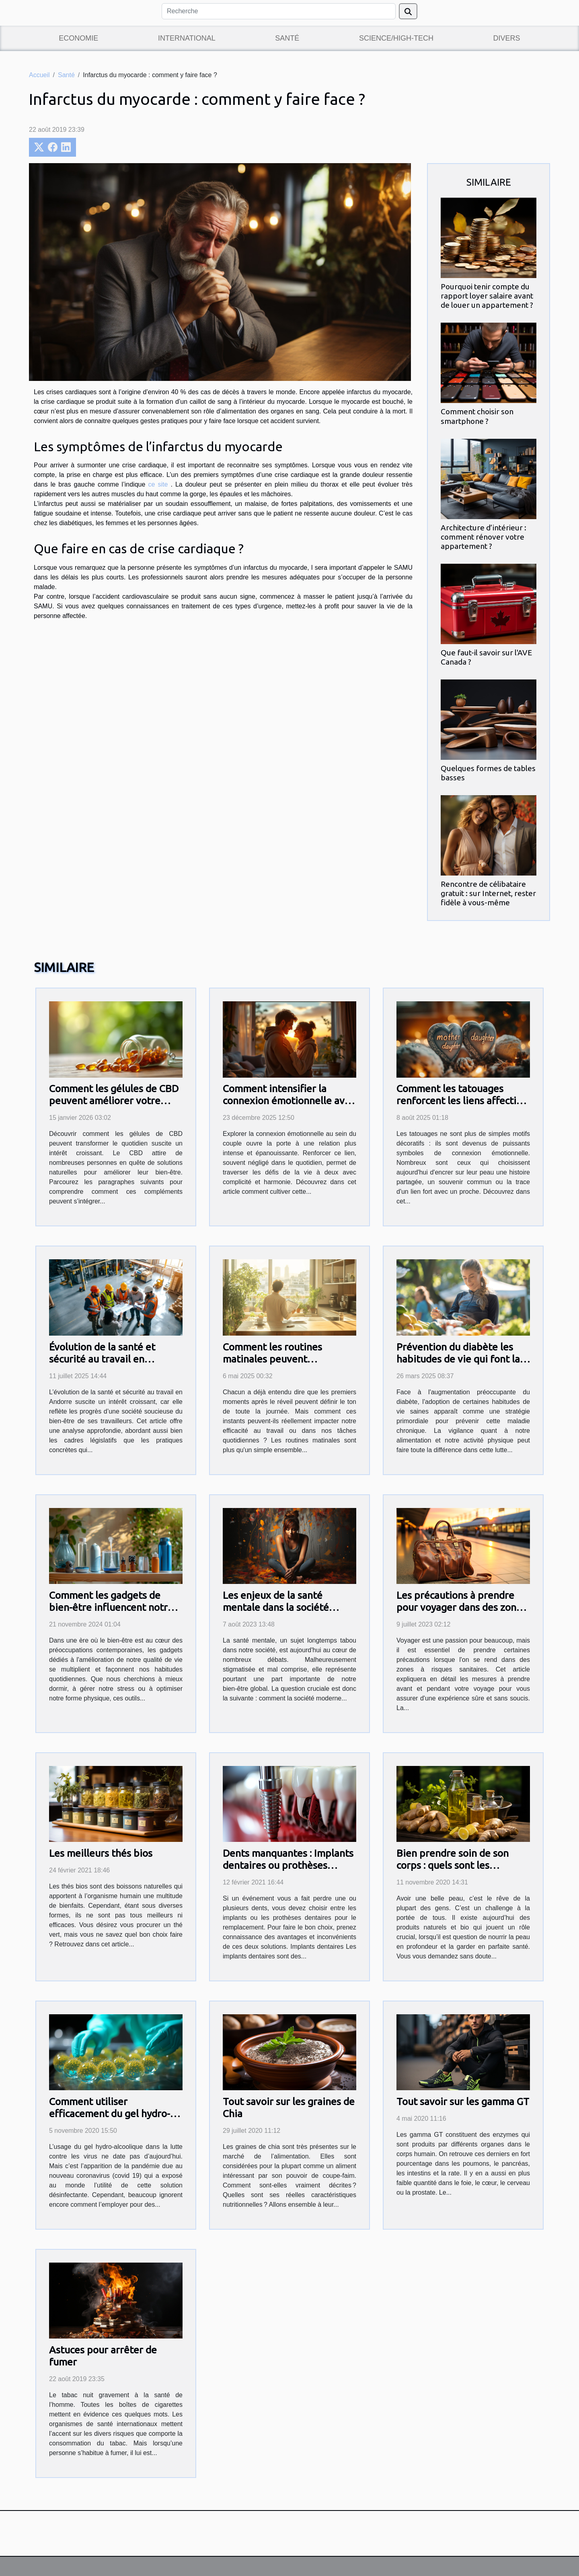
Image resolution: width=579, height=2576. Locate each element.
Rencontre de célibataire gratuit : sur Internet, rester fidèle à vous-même (488, 893)
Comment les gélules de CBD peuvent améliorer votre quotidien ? (114, 1100)
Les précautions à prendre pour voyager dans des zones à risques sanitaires (461, 1607)
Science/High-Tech (396, 38)
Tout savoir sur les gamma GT (462, 2101)
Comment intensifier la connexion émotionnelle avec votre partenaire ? (289, 1100)
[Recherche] (279, 11)
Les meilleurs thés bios (100, 1853)
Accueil (39, 75)
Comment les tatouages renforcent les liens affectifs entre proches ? (460, 1100)
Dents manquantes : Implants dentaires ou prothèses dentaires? (288, 1865)
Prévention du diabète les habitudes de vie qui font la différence (458, 1359)
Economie (78, 38)
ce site (159, 484)
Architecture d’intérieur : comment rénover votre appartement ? (483, 536)
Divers (506, 38)
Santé (287, 38)
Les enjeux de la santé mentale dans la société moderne (276, 1607)
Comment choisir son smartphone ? (477, 416)
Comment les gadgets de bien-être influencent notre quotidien (111, 1607)
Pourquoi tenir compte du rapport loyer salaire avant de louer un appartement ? (487, 295)
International (187, 38)
